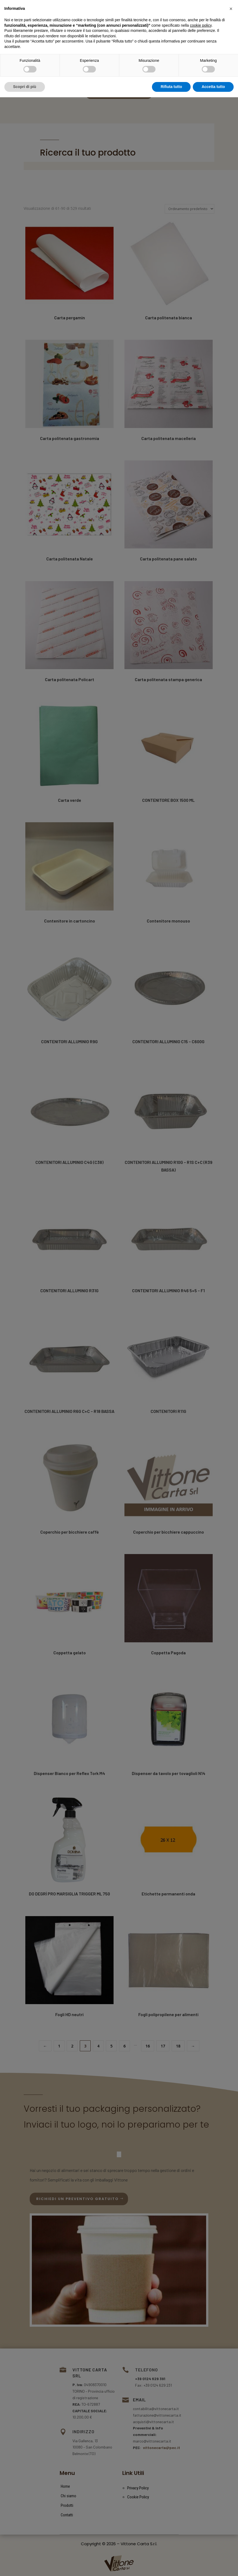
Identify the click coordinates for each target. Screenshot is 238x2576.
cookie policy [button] (201, 2504)
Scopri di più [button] (24, 2565)
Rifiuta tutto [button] (171, 2565)
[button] (231, 2487)
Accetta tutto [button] (213, 2565)
